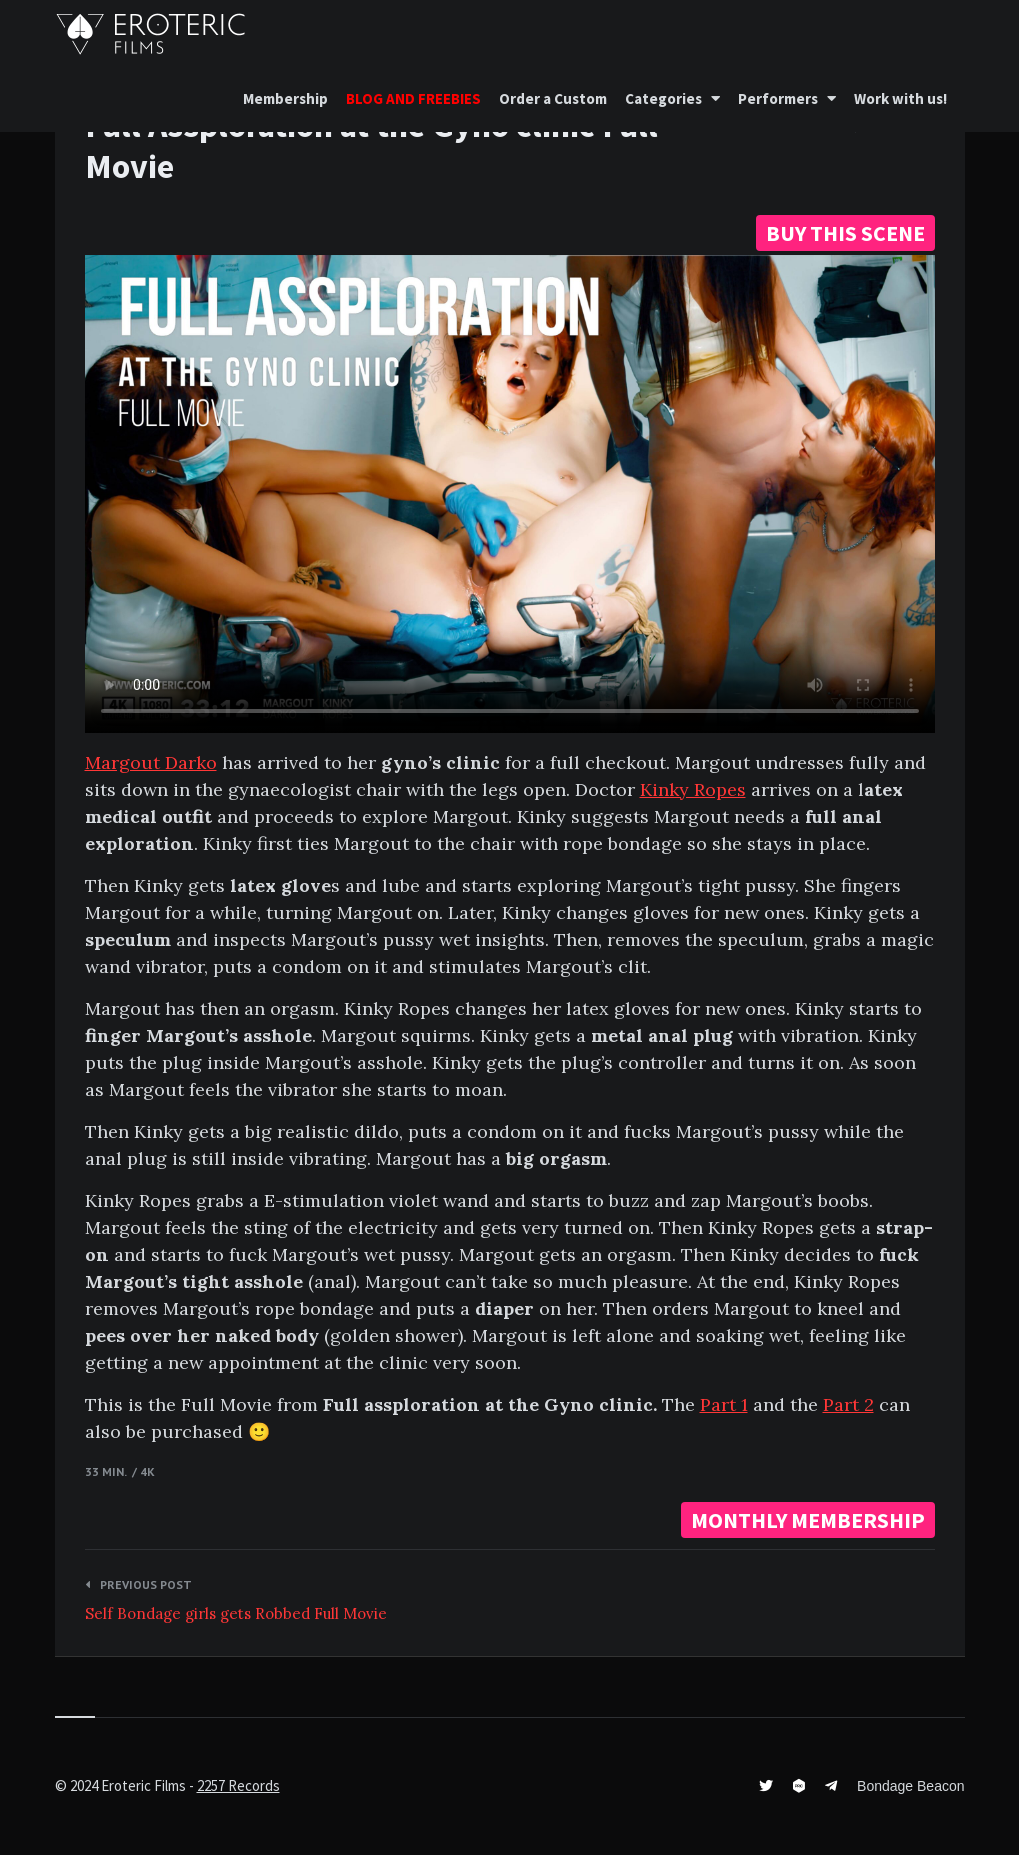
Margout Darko (151, 762)
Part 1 (724, 1404)
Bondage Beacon (910, 1786)
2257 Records (238, 1785)
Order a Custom (553, 98)
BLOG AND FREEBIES (413, 98)
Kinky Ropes (693, 789)
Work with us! (900, 98)
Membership (285, 98)
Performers (778, 98)
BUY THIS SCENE (845, 233)
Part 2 (848, 1404)
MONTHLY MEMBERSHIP (808, 1520)
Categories (663, 98)
